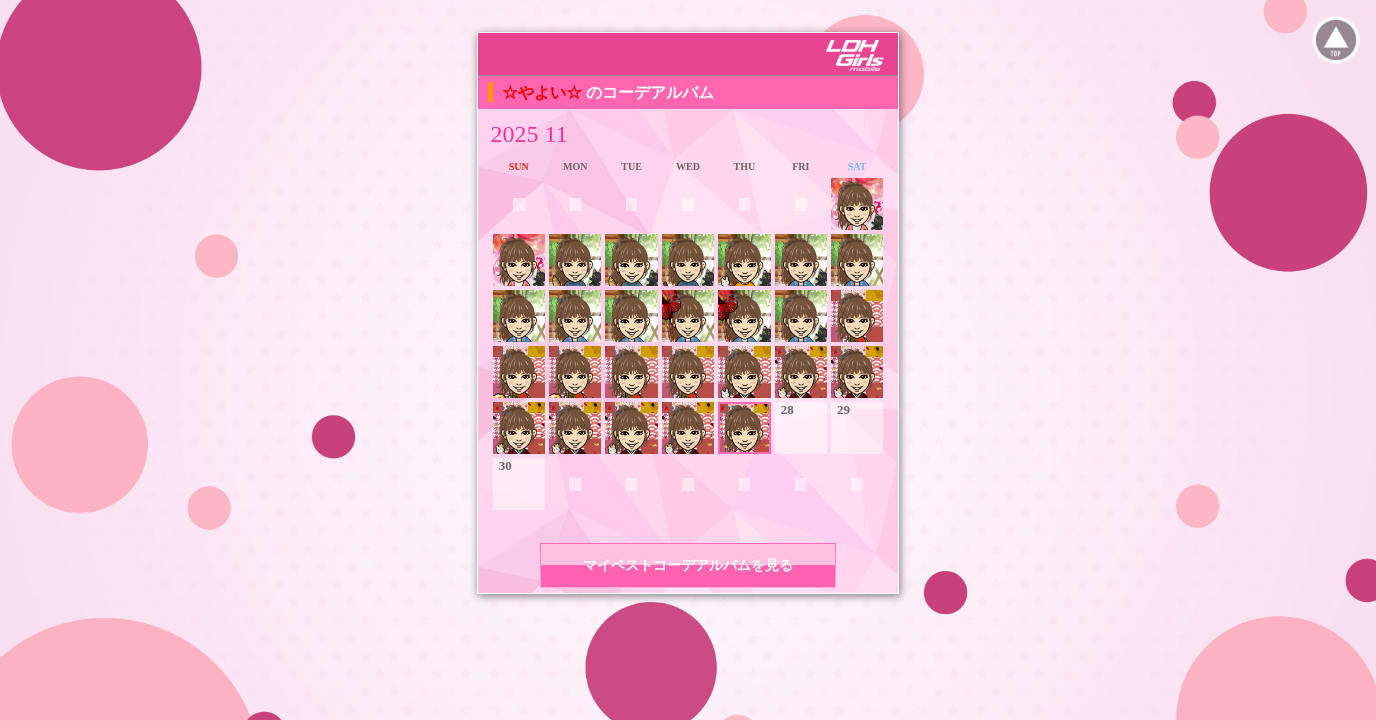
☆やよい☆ (544, 92)
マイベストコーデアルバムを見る (688, 565)
